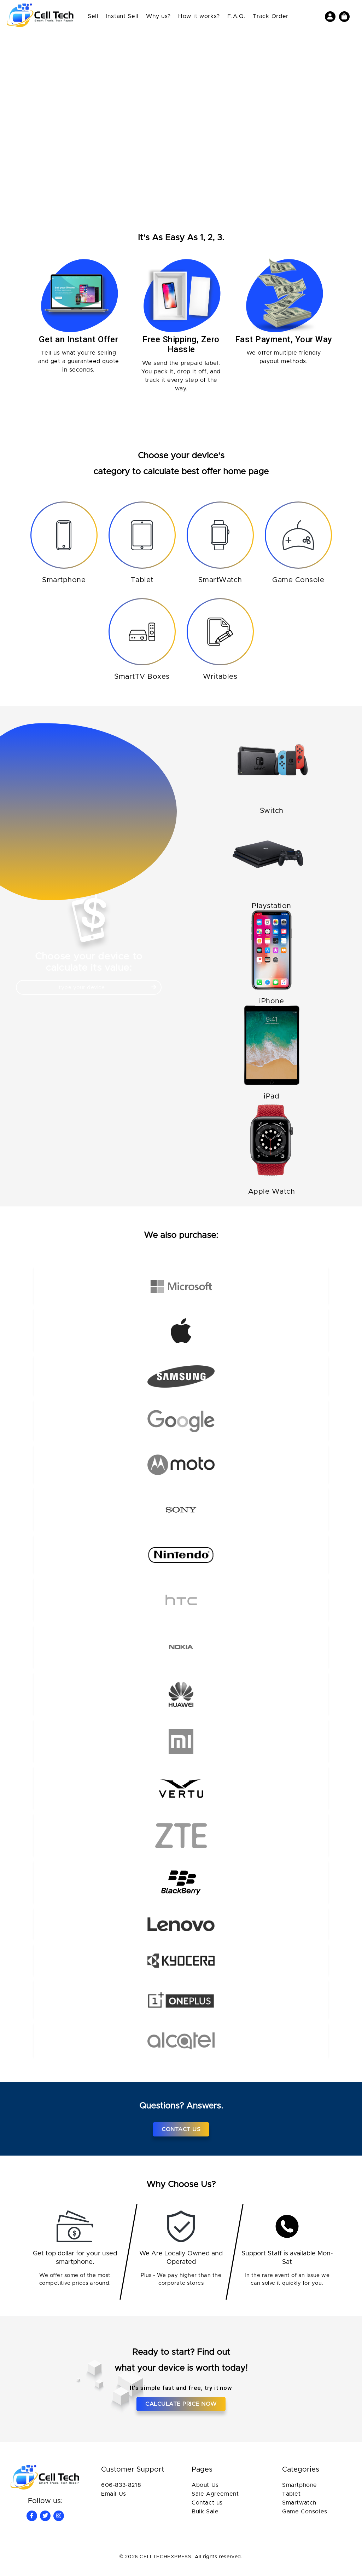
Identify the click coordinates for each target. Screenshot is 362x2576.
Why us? (158, 16)
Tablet (291, 2499)
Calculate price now (181, 2409)
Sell (93, 16)
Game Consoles (304, 2516)
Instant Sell (122, 16)
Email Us (113, 2499)
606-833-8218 (121, 2490)
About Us (205, 2490)
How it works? (199, 16)
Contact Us (181, 2134)
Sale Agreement (215, 2499)
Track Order (270, 16)
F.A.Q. (236, 16)
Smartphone (299, 2490)
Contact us (207, 2508)
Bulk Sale (205, 2516)
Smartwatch (299, 2508)
